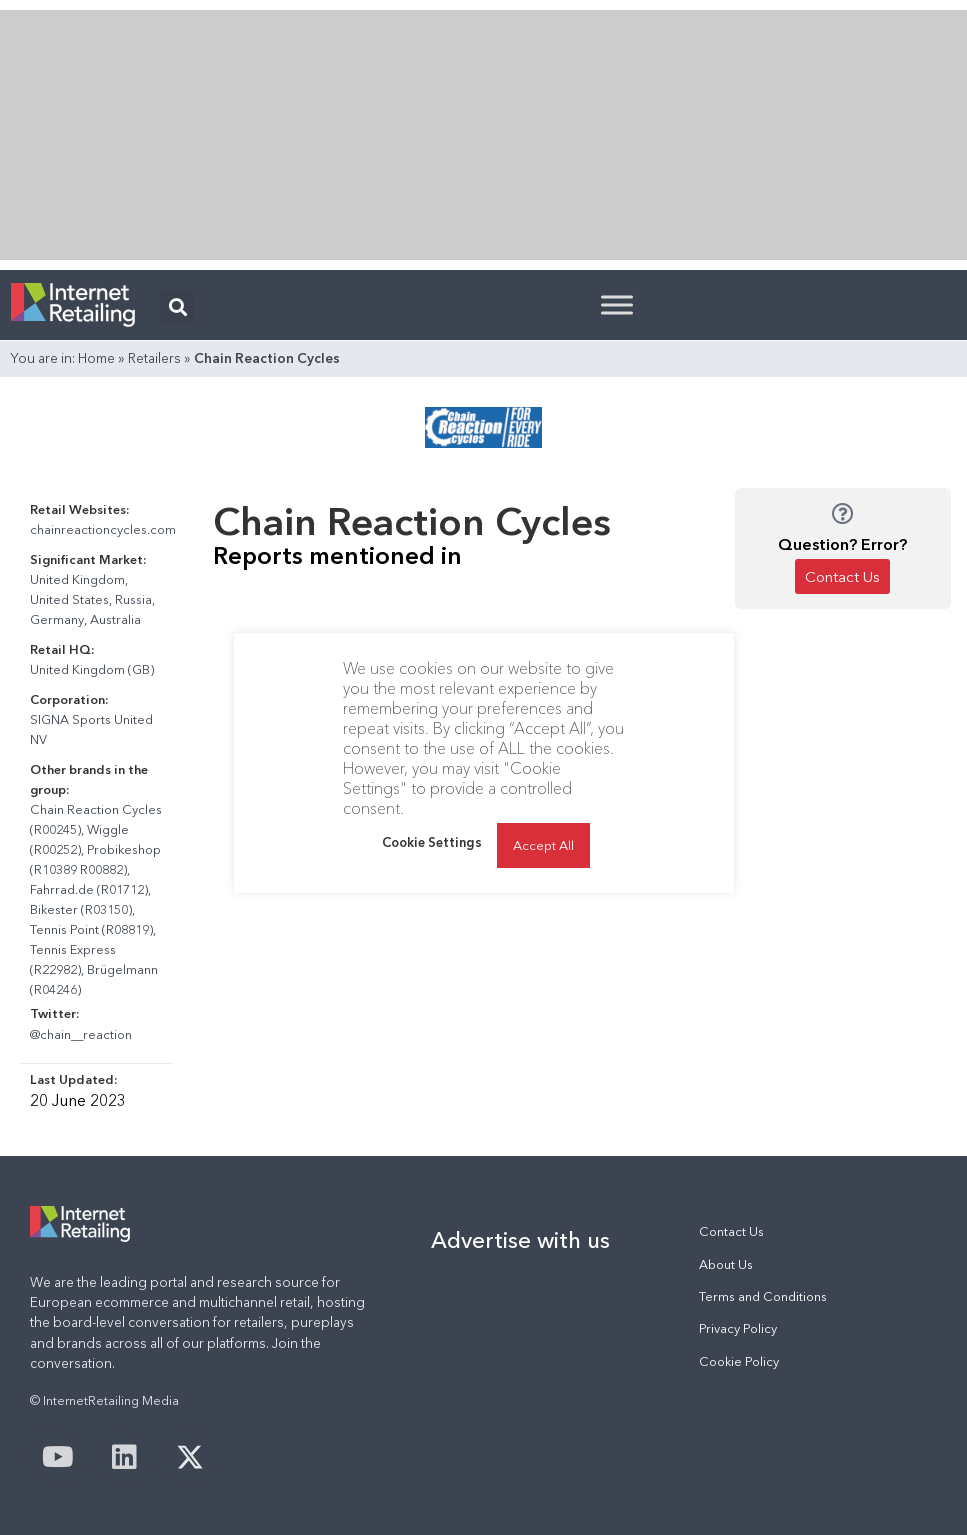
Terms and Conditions (763, 1296)
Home (96, 358)
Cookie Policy (739, 1361)
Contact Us (731, 1231)
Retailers (154, 358)
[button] (177, 306)
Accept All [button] (543, 845)
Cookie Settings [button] (432, 842)
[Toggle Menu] (617, 304)
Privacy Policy (738, 1328)
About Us (726, 1264)
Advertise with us (520, 1240)
